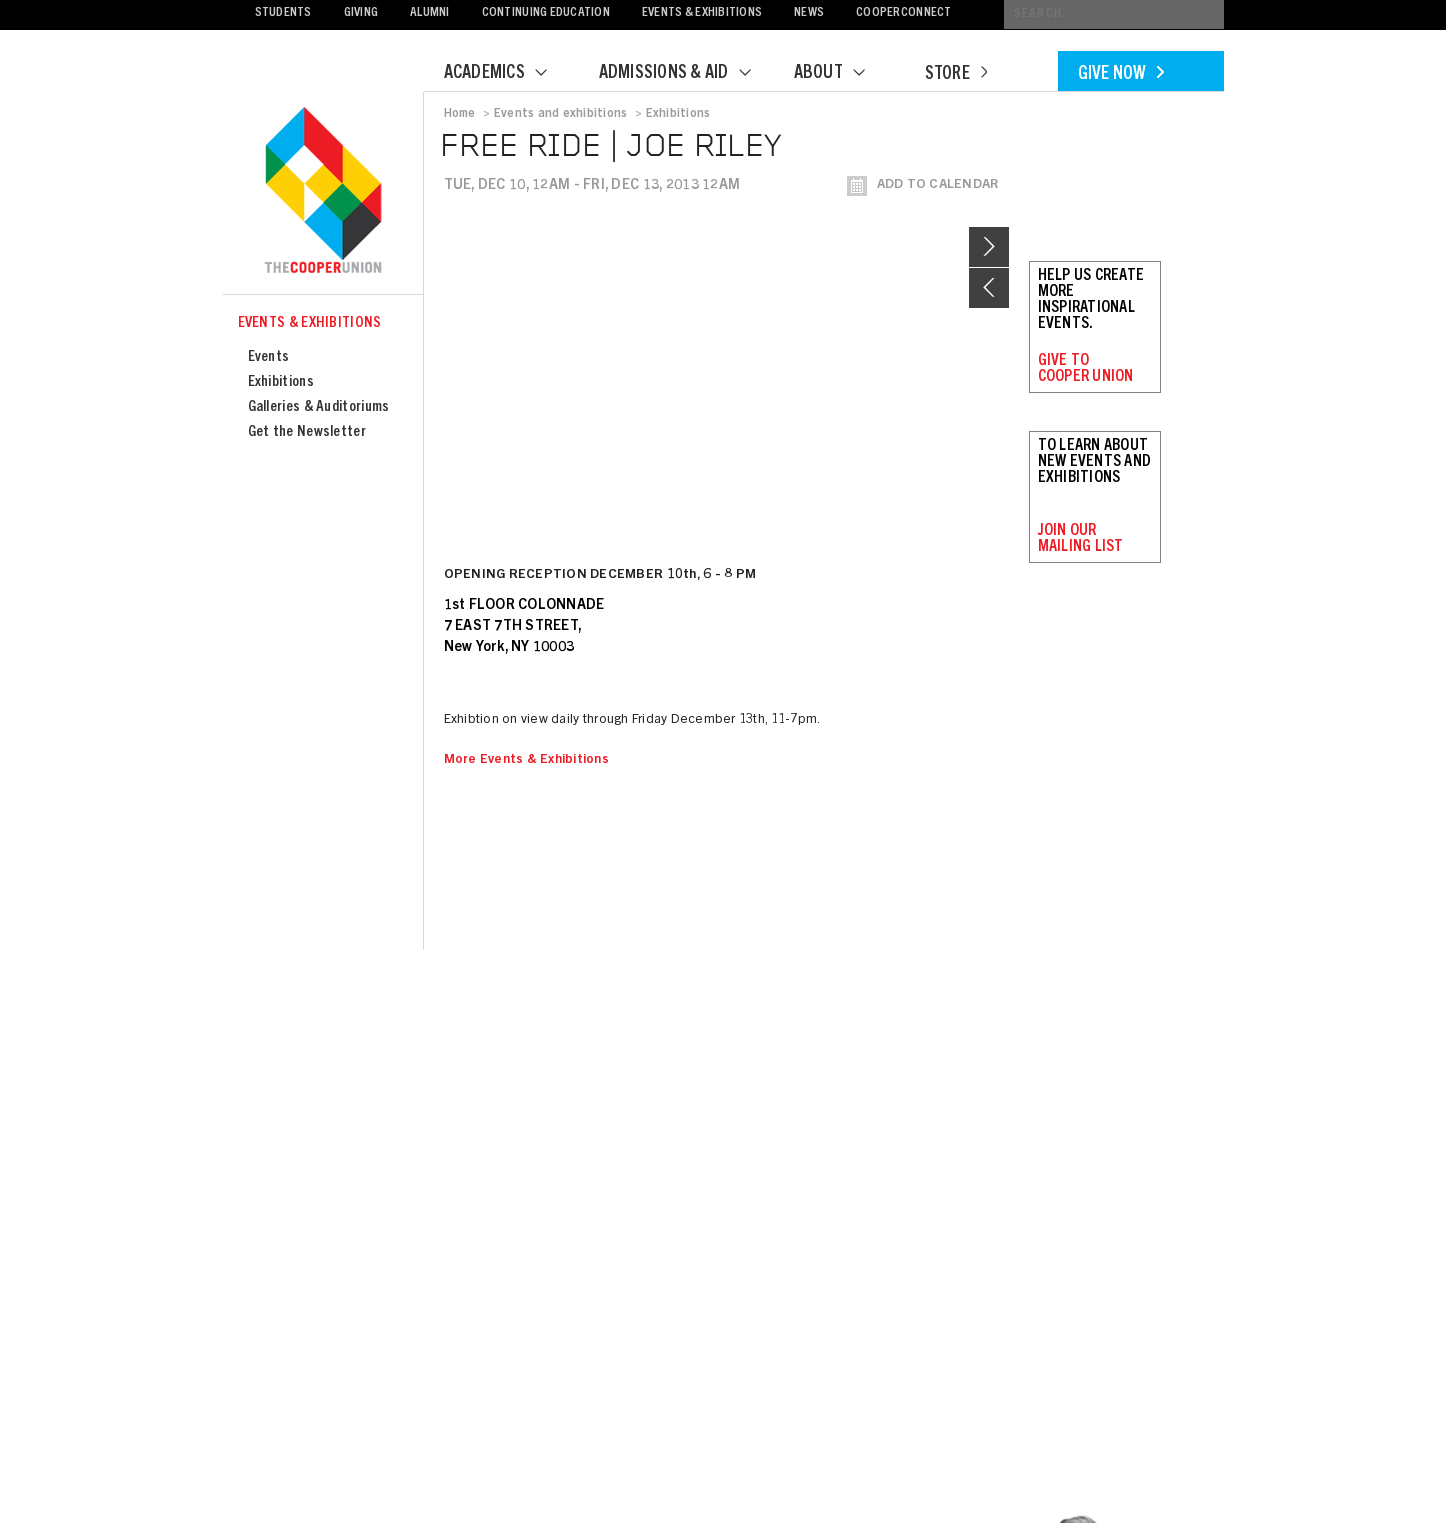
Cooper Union (323, 192)
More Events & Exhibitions (527, 760)
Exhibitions (281, 382)
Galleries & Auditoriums (319, 407)
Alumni (430, 13)
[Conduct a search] (1114, 14)
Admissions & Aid (687, 74)
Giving (361, 13)
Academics (508, 74)
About (842, 74)
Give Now (1121, 75)
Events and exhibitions (560, 114)
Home (460, 114)
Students (283, 13)
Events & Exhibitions (702, 13)
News (809, 13)
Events (269, 357)
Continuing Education (546, 13)
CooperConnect (903, 13)
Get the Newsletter (307, 432)
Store (956, 75)
